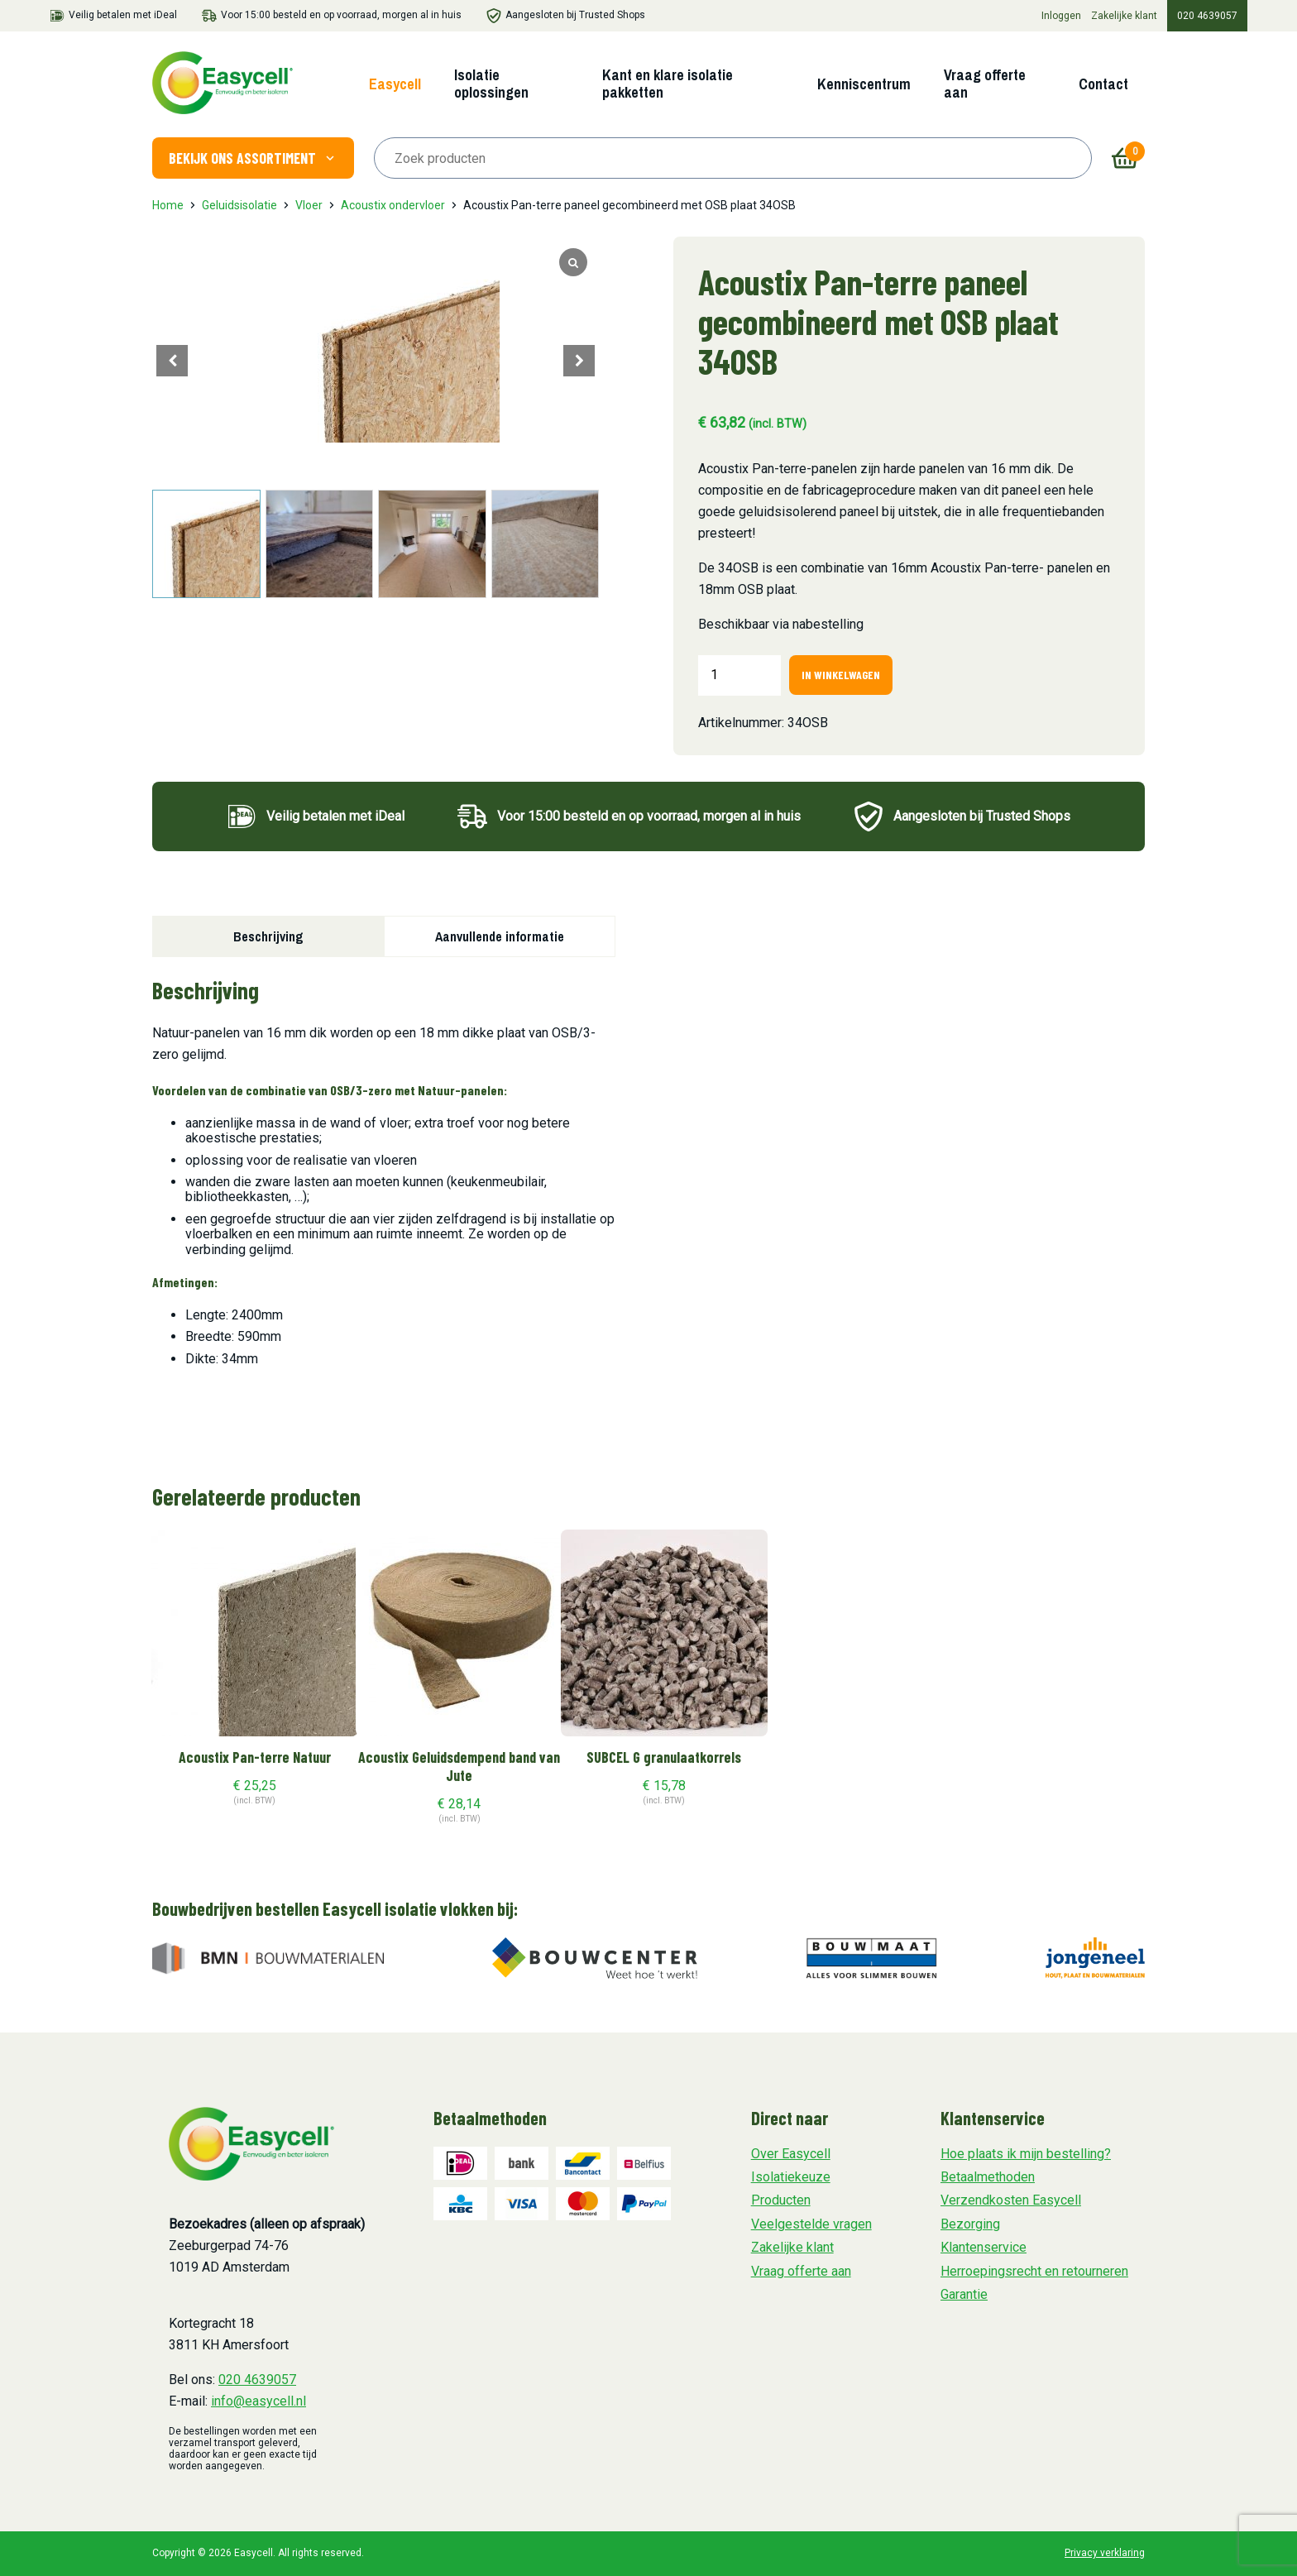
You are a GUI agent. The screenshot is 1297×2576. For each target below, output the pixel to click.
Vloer (309, 205)
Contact (1103, 84)
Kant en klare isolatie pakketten (667, 84)
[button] (579, 360)
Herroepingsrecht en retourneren (1034, 2271)
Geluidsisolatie (239, 205)
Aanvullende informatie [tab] (499, 936)
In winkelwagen (841, 675)
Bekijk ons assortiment (253, 158)
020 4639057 (1207, 16)
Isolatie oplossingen (491, 84)
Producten (781, 2200)
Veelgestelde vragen (811, 2224)
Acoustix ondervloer (393, 205)
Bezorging (970, 2224)
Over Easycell (790, 2154)
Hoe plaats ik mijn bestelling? (1025, 2154)
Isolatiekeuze (790, 2177)
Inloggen (1061, 16)
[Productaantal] (739, 675)
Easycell (395, 84)
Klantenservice (983, 2247)
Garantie (964, 2294)
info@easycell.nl (258, 2401)
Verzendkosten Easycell (1010, 2200)
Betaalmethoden (987, 2177)
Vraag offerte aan (985, 84)
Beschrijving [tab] (268, 936)
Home (168, 205)
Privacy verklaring (1105, 2553)
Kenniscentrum (864, 84)
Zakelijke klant (1124, 16)
